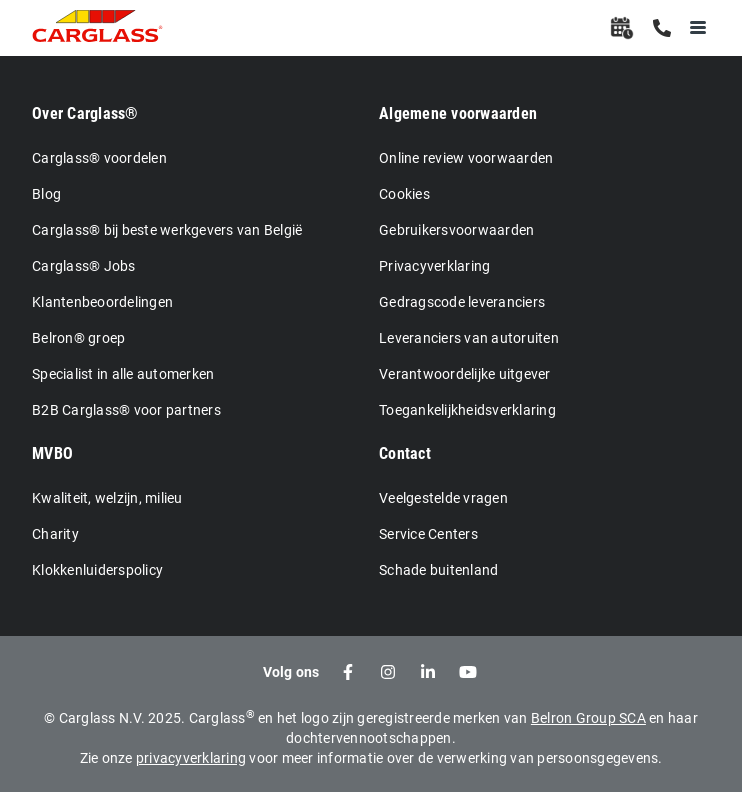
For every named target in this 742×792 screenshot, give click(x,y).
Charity (55, 534)
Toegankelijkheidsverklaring (467, 410)
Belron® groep (78, 338)
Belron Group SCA (588, 718)
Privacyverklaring (434, 266)
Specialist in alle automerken (123, 374)
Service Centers (428, 534)
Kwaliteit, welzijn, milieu (107, 498)
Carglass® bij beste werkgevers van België (167, 230)
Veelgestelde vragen (443, 498)
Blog (46, 194)
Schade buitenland (438, 570)
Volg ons (291, 672)
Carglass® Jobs (84, 266)
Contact (405, 453)
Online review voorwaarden (466, 158)
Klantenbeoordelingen (102, 302)
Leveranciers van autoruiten (469, 338)
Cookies (404, 194)
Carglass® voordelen (99, 158)
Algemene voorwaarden (458, 113)
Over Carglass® (85, 113)
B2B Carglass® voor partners (126, 410)
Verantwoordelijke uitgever (465, 374)
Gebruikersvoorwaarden (456, 230)
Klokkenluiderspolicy (97, 570)
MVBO (52, 453)
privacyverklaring (191, 758)
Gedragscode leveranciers (462, 302)
